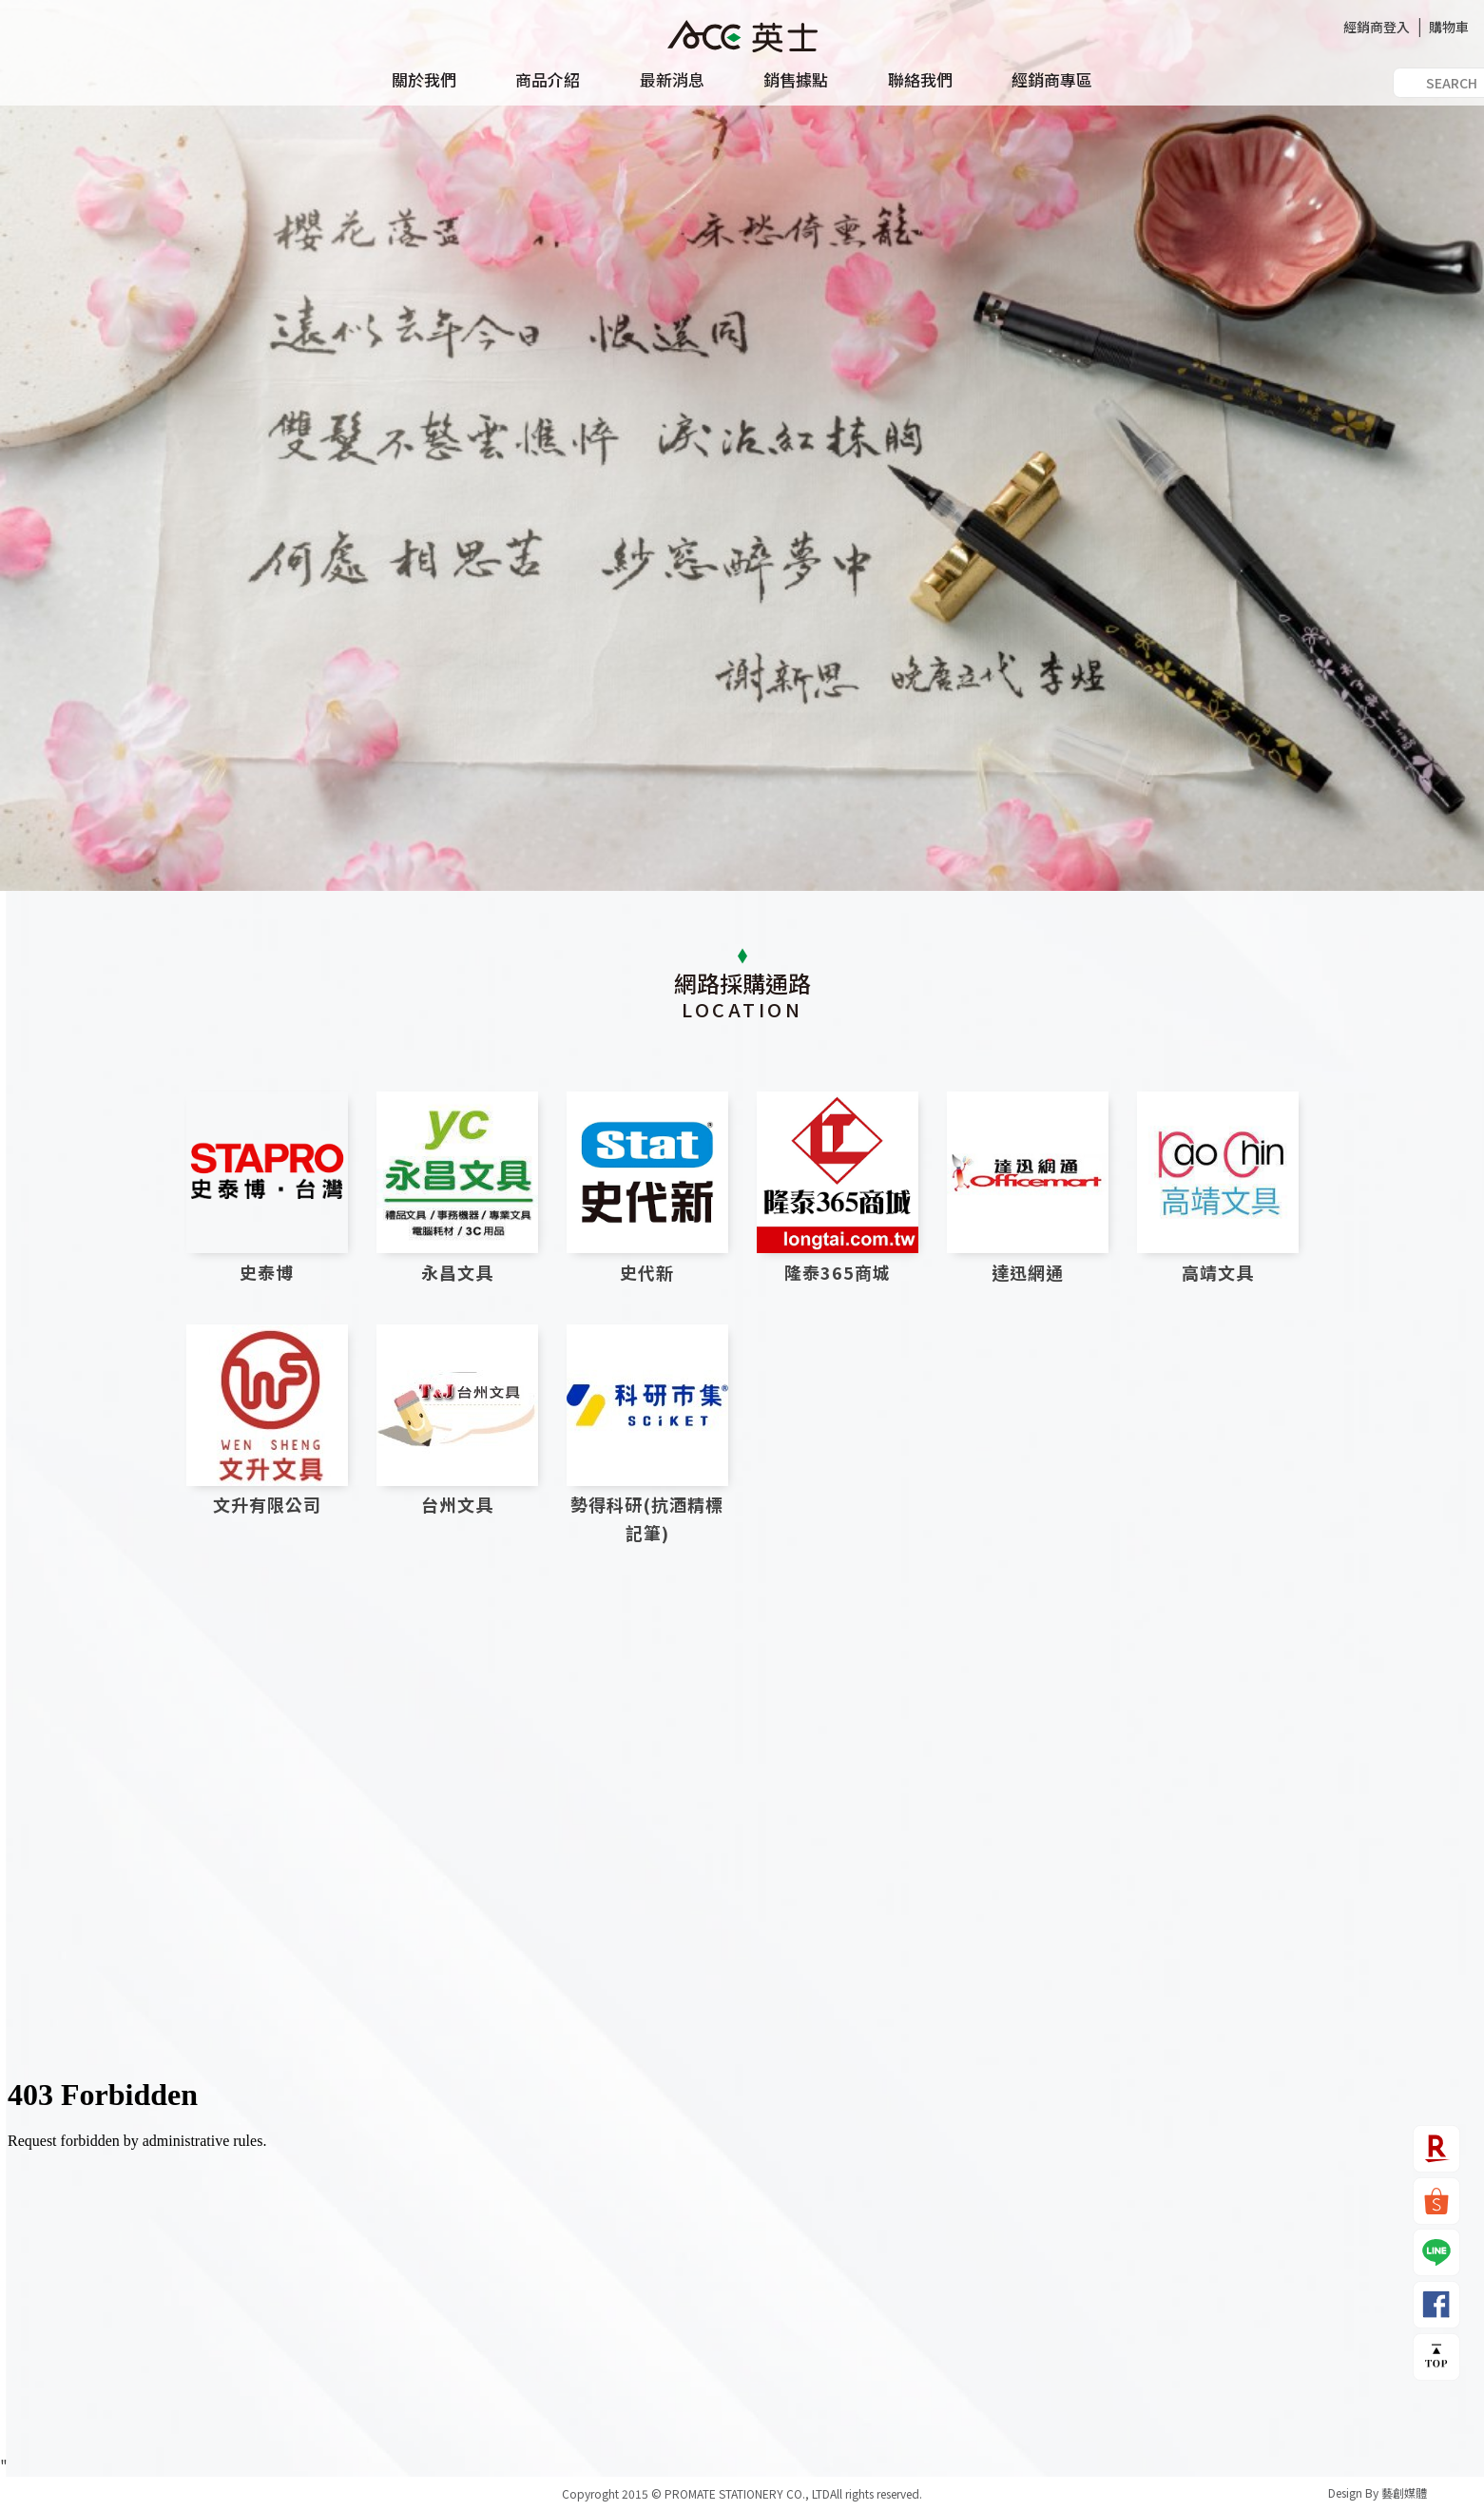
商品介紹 (547, 79)
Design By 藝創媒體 (1377, 2492)
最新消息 (672, 79)
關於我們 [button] (424, 79)
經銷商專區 (1052, 79)
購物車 (1449, 26)
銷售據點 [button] (795, 79)
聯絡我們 (920, 79)
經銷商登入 (1376, 26)
